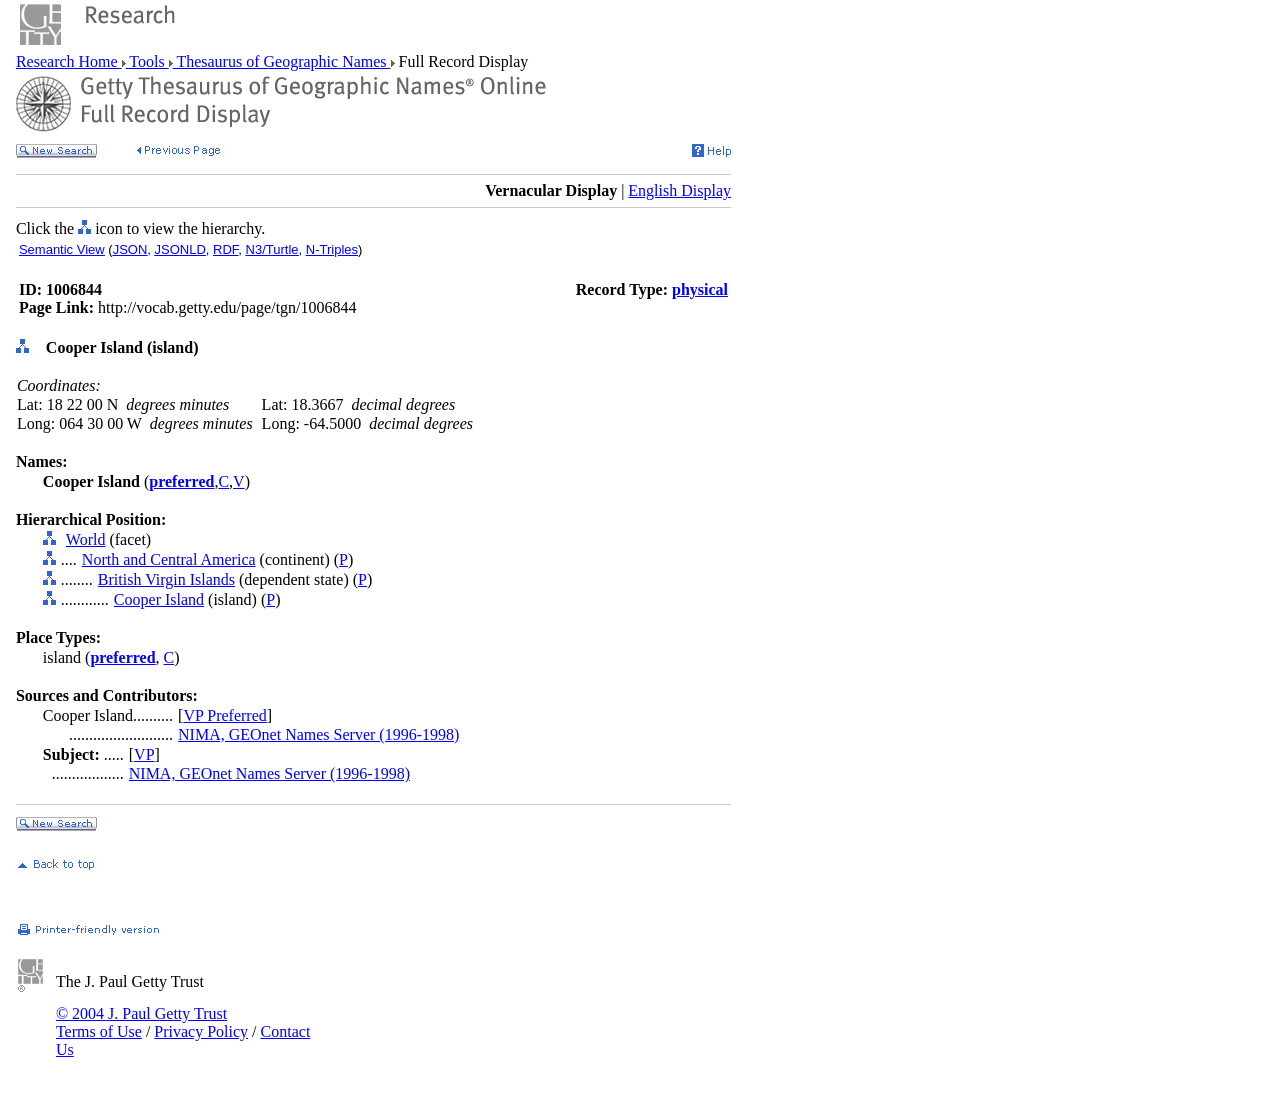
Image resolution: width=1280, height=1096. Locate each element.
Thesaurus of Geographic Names (282, 61)
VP (144, 754)
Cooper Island (159, 599)
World (86, 539)
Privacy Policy (201, 1031)
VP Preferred (224, 715)
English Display (679, 190)
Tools (147, 61)
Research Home (69, 61)
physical (700, 289)
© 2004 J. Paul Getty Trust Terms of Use (141, 1022)
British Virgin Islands (166, 579)
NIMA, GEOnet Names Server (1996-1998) (318, 734)
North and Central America (169, 559)
